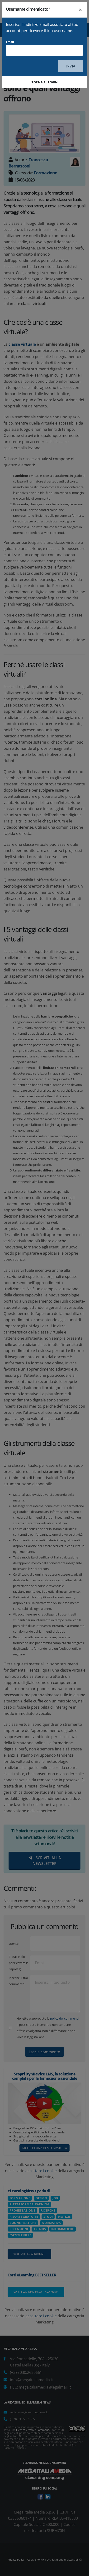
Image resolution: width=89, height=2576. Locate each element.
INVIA (70, 66)
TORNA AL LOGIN (45, 82)
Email (10, 41)
